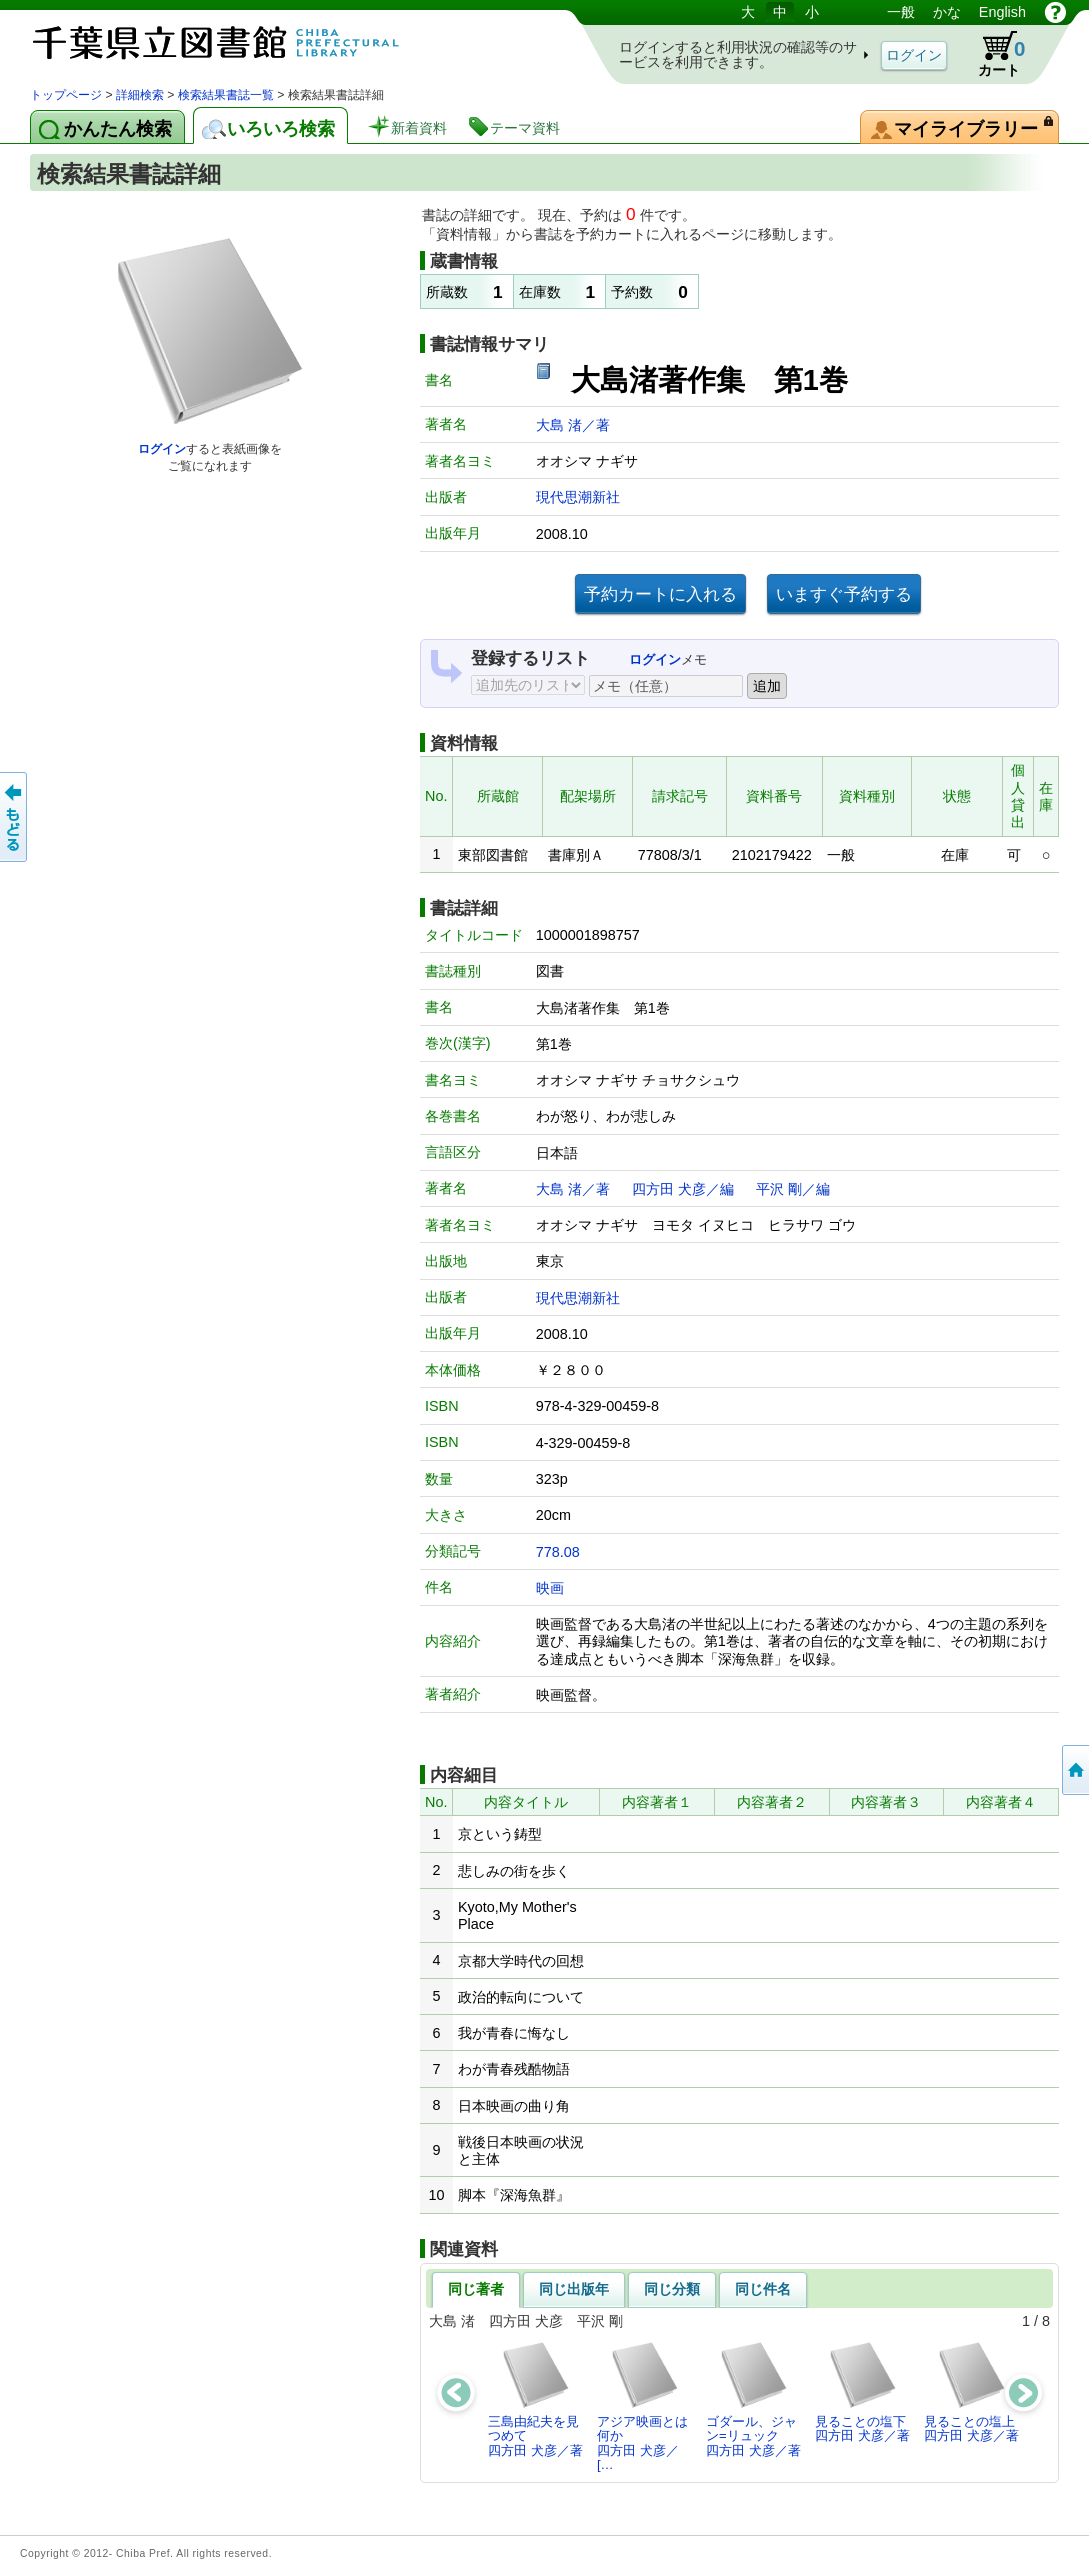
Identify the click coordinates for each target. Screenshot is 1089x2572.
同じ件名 (763, 2289)
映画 (550, 1588)
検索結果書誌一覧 (226, 95)
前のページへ (15, 817)
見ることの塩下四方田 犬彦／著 (862, 2391)
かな (947, 12)
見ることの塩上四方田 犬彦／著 (971, 2391)
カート (992, 54)
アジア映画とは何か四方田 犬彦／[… (642, 2406)
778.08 (558, 1552)
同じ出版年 (574, 2289)
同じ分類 (672, 2289)
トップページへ (1074, 1770)
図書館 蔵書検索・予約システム (240, 42)
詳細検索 (140, 95)
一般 (901, 12)
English (1002, 12)
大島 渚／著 (573, 425)
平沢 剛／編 (793, 1189)
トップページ (66, 95)
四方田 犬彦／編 (683, 1189)
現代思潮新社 (578, 497)
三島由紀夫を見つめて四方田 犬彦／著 (535, 2399)
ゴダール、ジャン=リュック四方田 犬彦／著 (753, 2399)
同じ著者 (476, 2289)
